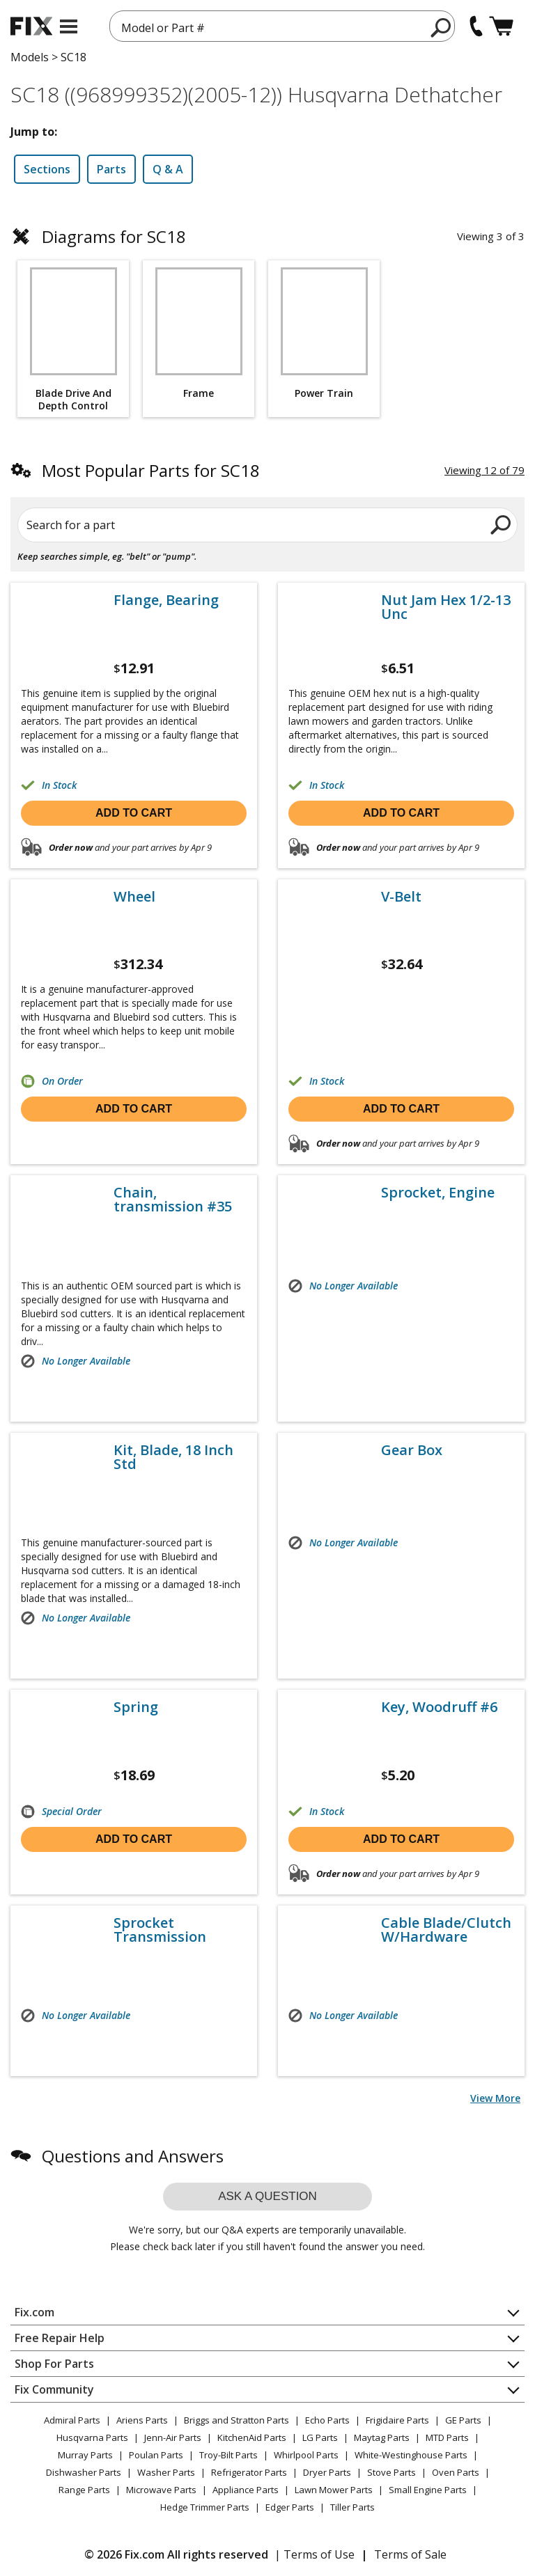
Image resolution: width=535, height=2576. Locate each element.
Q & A (168, 169)
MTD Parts (447, 2437)
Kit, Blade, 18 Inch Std (173, 1457)
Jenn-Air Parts (172, 2437)
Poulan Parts (156, 2455)
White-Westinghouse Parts (411, 2455)
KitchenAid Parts (251, 2437)
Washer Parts (166, 2472)
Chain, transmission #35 (173, 1200)
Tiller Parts (352, 2507)
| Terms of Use (314, 2554)
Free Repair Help (59, 2338)
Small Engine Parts (428, 2489)
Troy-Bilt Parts (228, 2455)
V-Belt (401, 897)
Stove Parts (391, 2472)
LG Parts (320, 2437)
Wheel (134, 897)
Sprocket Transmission (160, 1930)
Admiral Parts (72, 2420)
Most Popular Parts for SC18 (151, 470)
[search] (441, 27)
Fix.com (34, 2312)
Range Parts (84, 2489)
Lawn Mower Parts (334, 2489)
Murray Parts (85, 2455)
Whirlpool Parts (306, 2455)
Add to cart (133, 813)
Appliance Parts (245, 2489)
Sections (47, 169)
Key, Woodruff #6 (439, 1707)
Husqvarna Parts (92, 2437)
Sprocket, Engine (438, 1193)
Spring (136, 1707)
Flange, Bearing (166, 600)
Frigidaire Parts (397, 2420)
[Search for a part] (267, 525)
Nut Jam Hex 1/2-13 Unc (446, 607)
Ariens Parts (142, 2420)
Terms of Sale (410, 2554)
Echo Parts (327, 2420)
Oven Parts (455, 2472)
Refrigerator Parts (249, 2472)
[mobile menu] (68, 26)
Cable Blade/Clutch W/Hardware (446, 1930)
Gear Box (411, 1450)
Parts (111, 169)
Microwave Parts (161, 2489)
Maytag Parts (382, 2437)
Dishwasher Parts (83, 2472)
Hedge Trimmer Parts (204, 2507)
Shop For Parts (54, 2363)
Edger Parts (289, 2507)
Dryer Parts (327, 2472)
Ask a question (267, 2196)
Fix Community (54, 2389)
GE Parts (463, 2420)
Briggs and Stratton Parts (236, 2420)
